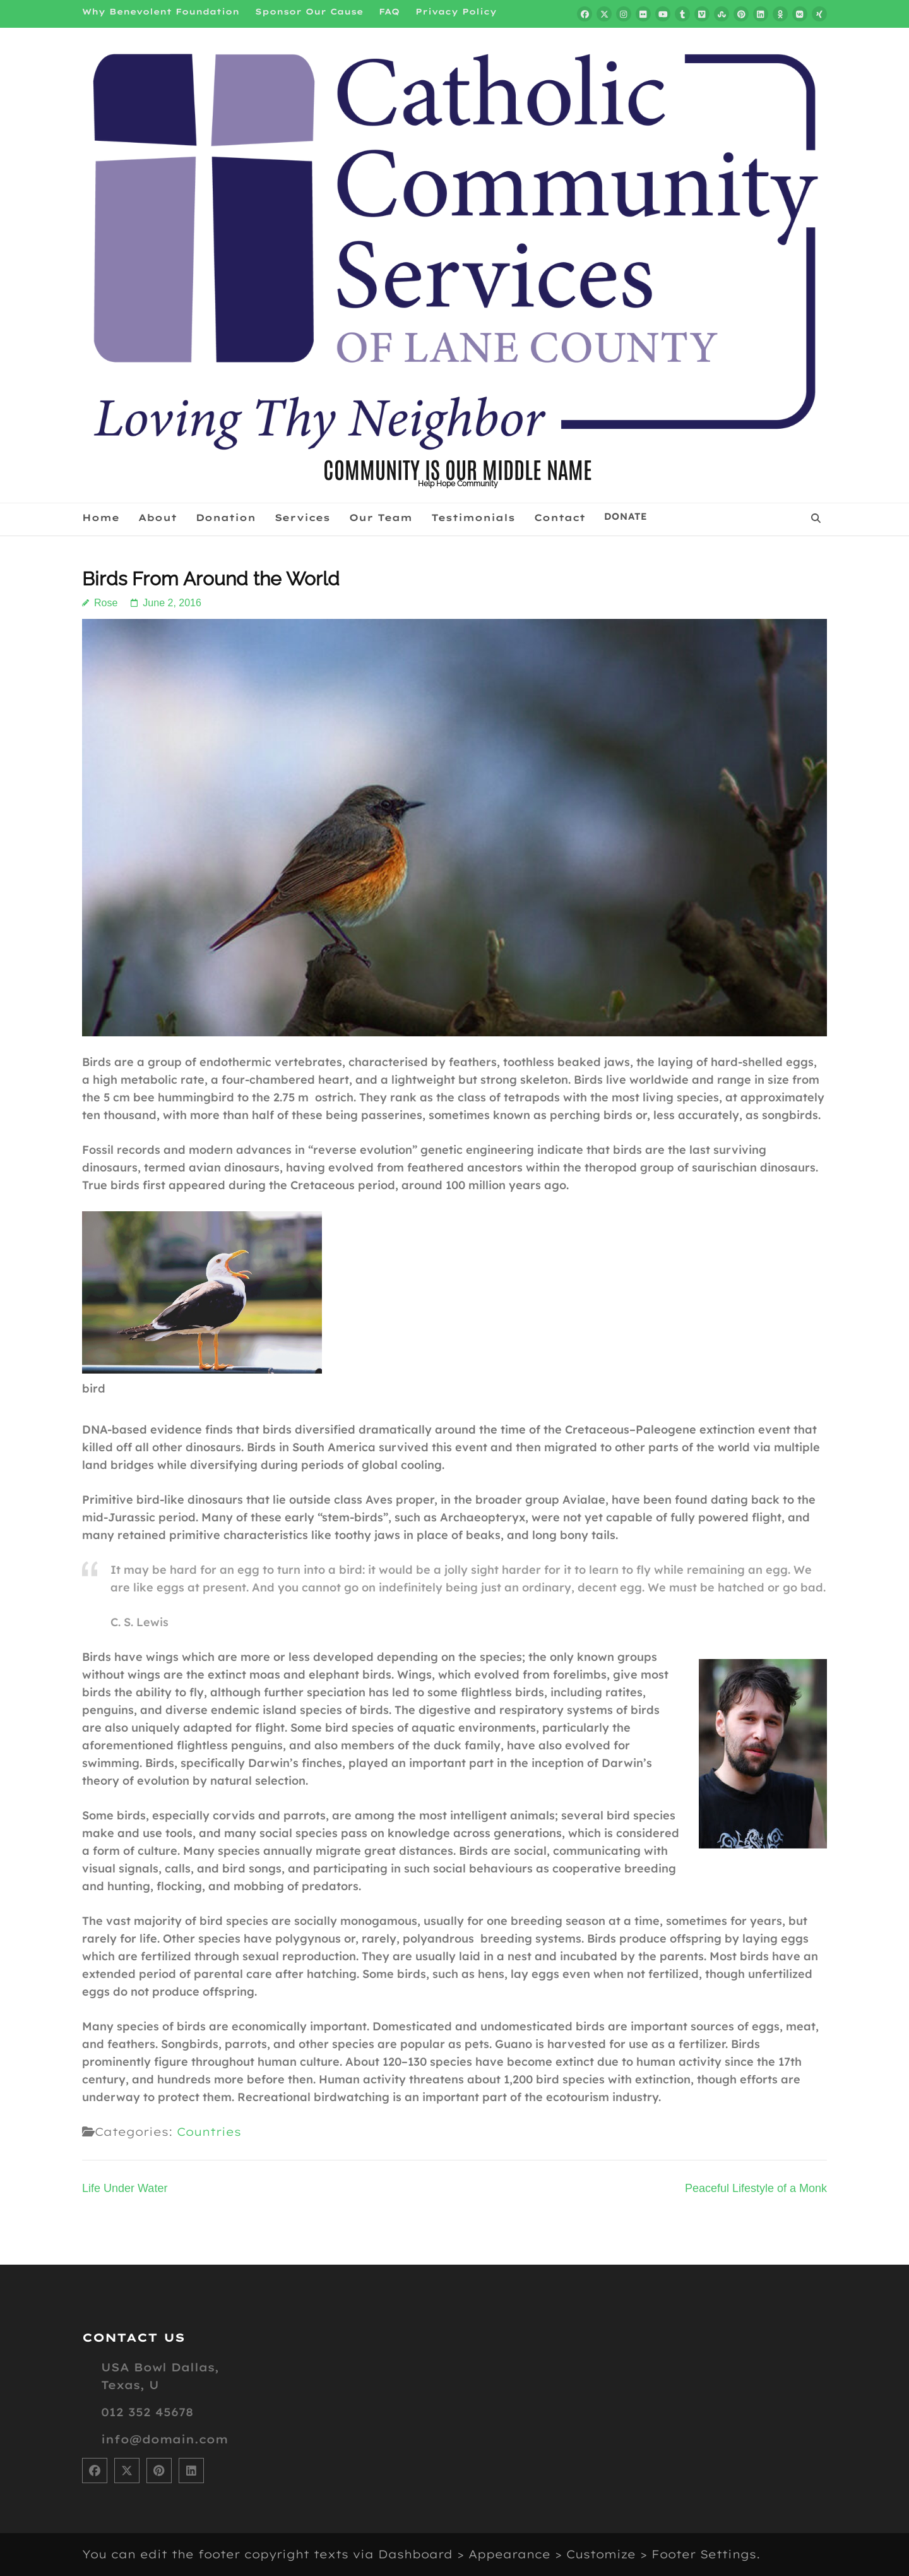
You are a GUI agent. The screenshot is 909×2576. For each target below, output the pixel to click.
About (157, 518)
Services (302, 518)
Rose (105, 602)
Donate (626, 516)
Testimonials (473, 518)
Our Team (380, 518)
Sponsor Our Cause (309, 11)
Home (100, 518)
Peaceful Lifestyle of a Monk (756, 2188)
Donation (226, 518)
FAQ (389, 11)
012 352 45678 (147, 2412)
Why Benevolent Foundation (160, 11)
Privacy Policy (456, 11)
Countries (209, 2131)
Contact (559, 518)
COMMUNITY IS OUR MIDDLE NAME (457, 468)
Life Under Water (124, 2188)
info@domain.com (164, 2439)
